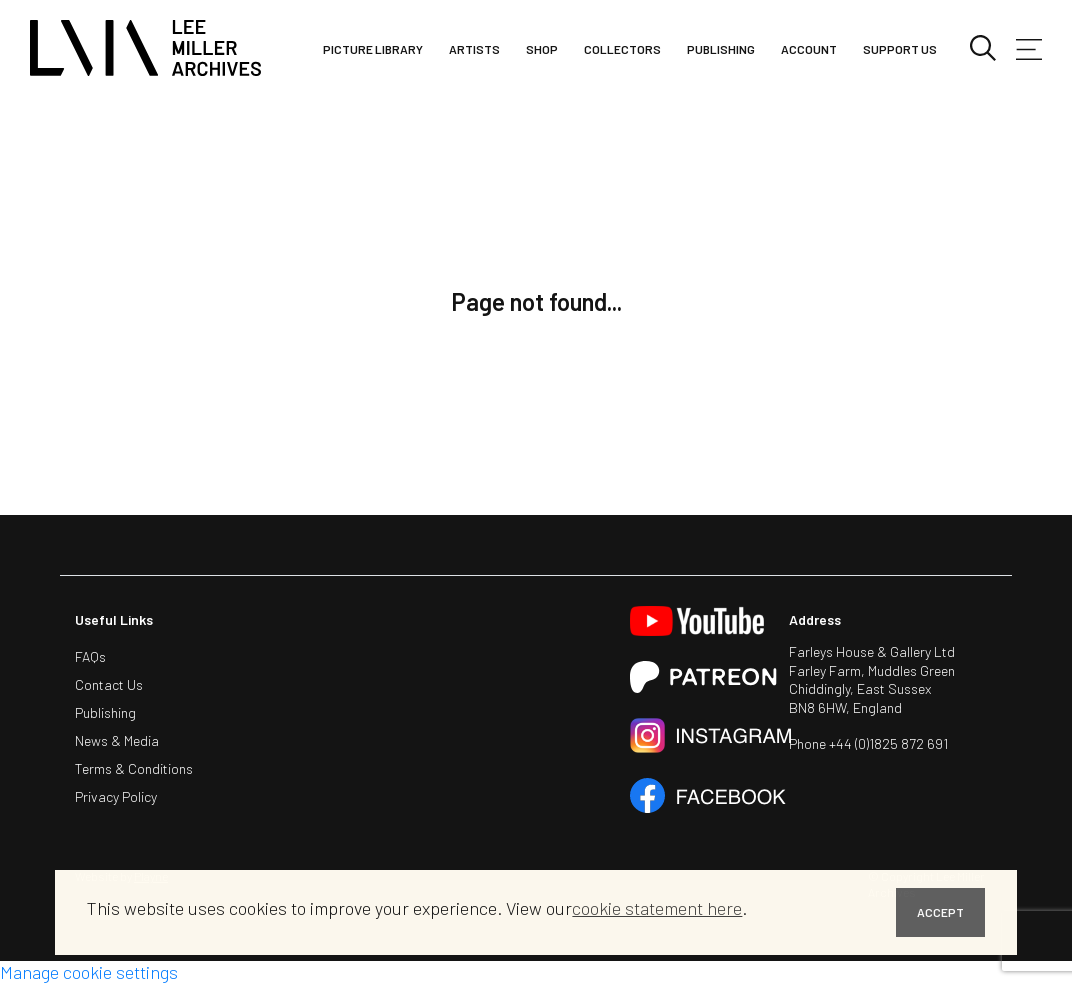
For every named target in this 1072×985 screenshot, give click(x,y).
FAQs (90, 656)
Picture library (373, 49)
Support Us (900, 49)
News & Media (117, 740)
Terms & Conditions (134, 768)
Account (809, 49)
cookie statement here (657, 908)
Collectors (622, 49)
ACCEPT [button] (940, 912)
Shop (542, 49)
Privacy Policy (116, 796)
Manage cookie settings (89, 972)
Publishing (721, 49)
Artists (474, 49)
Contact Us (109, 684)
